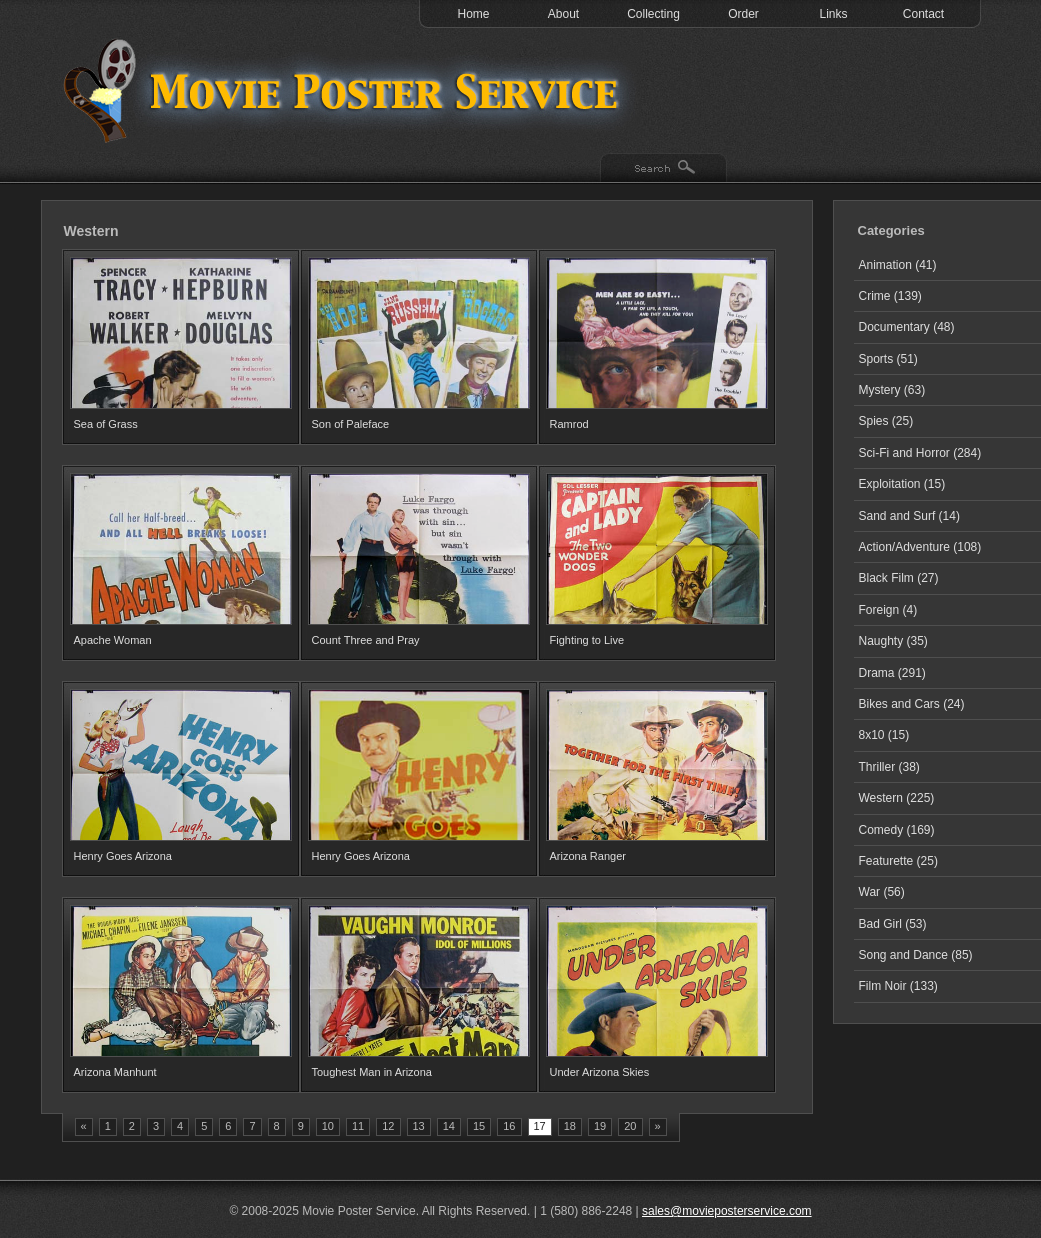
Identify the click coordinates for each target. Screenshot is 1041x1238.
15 (479, 1126)
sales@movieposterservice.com (727, 1211)
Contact (923, 14)
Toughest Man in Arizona (372, 1072)
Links (833, 14)
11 (358, 1126)
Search (663, 169)
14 (449, 1126)
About (563, 14)
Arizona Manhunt (115, 1072)
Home (473, 14)
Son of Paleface (351, 424)
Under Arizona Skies (600, 1072)
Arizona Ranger (588, 856)
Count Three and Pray (366, 640)
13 (419, 1126)
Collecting (653, 14)
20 (630, 1126)
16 (509, 1126)
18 (570, 1126)
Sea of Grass (106, 424)
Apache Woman (113, 640)
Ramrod (569, 424)
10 (328, 1126)
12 (388, 1126)
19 (600, 1126)
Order (743, 14)
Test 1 (346, 90)
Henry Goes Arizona (123, 856)
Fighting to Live (587, 640)
